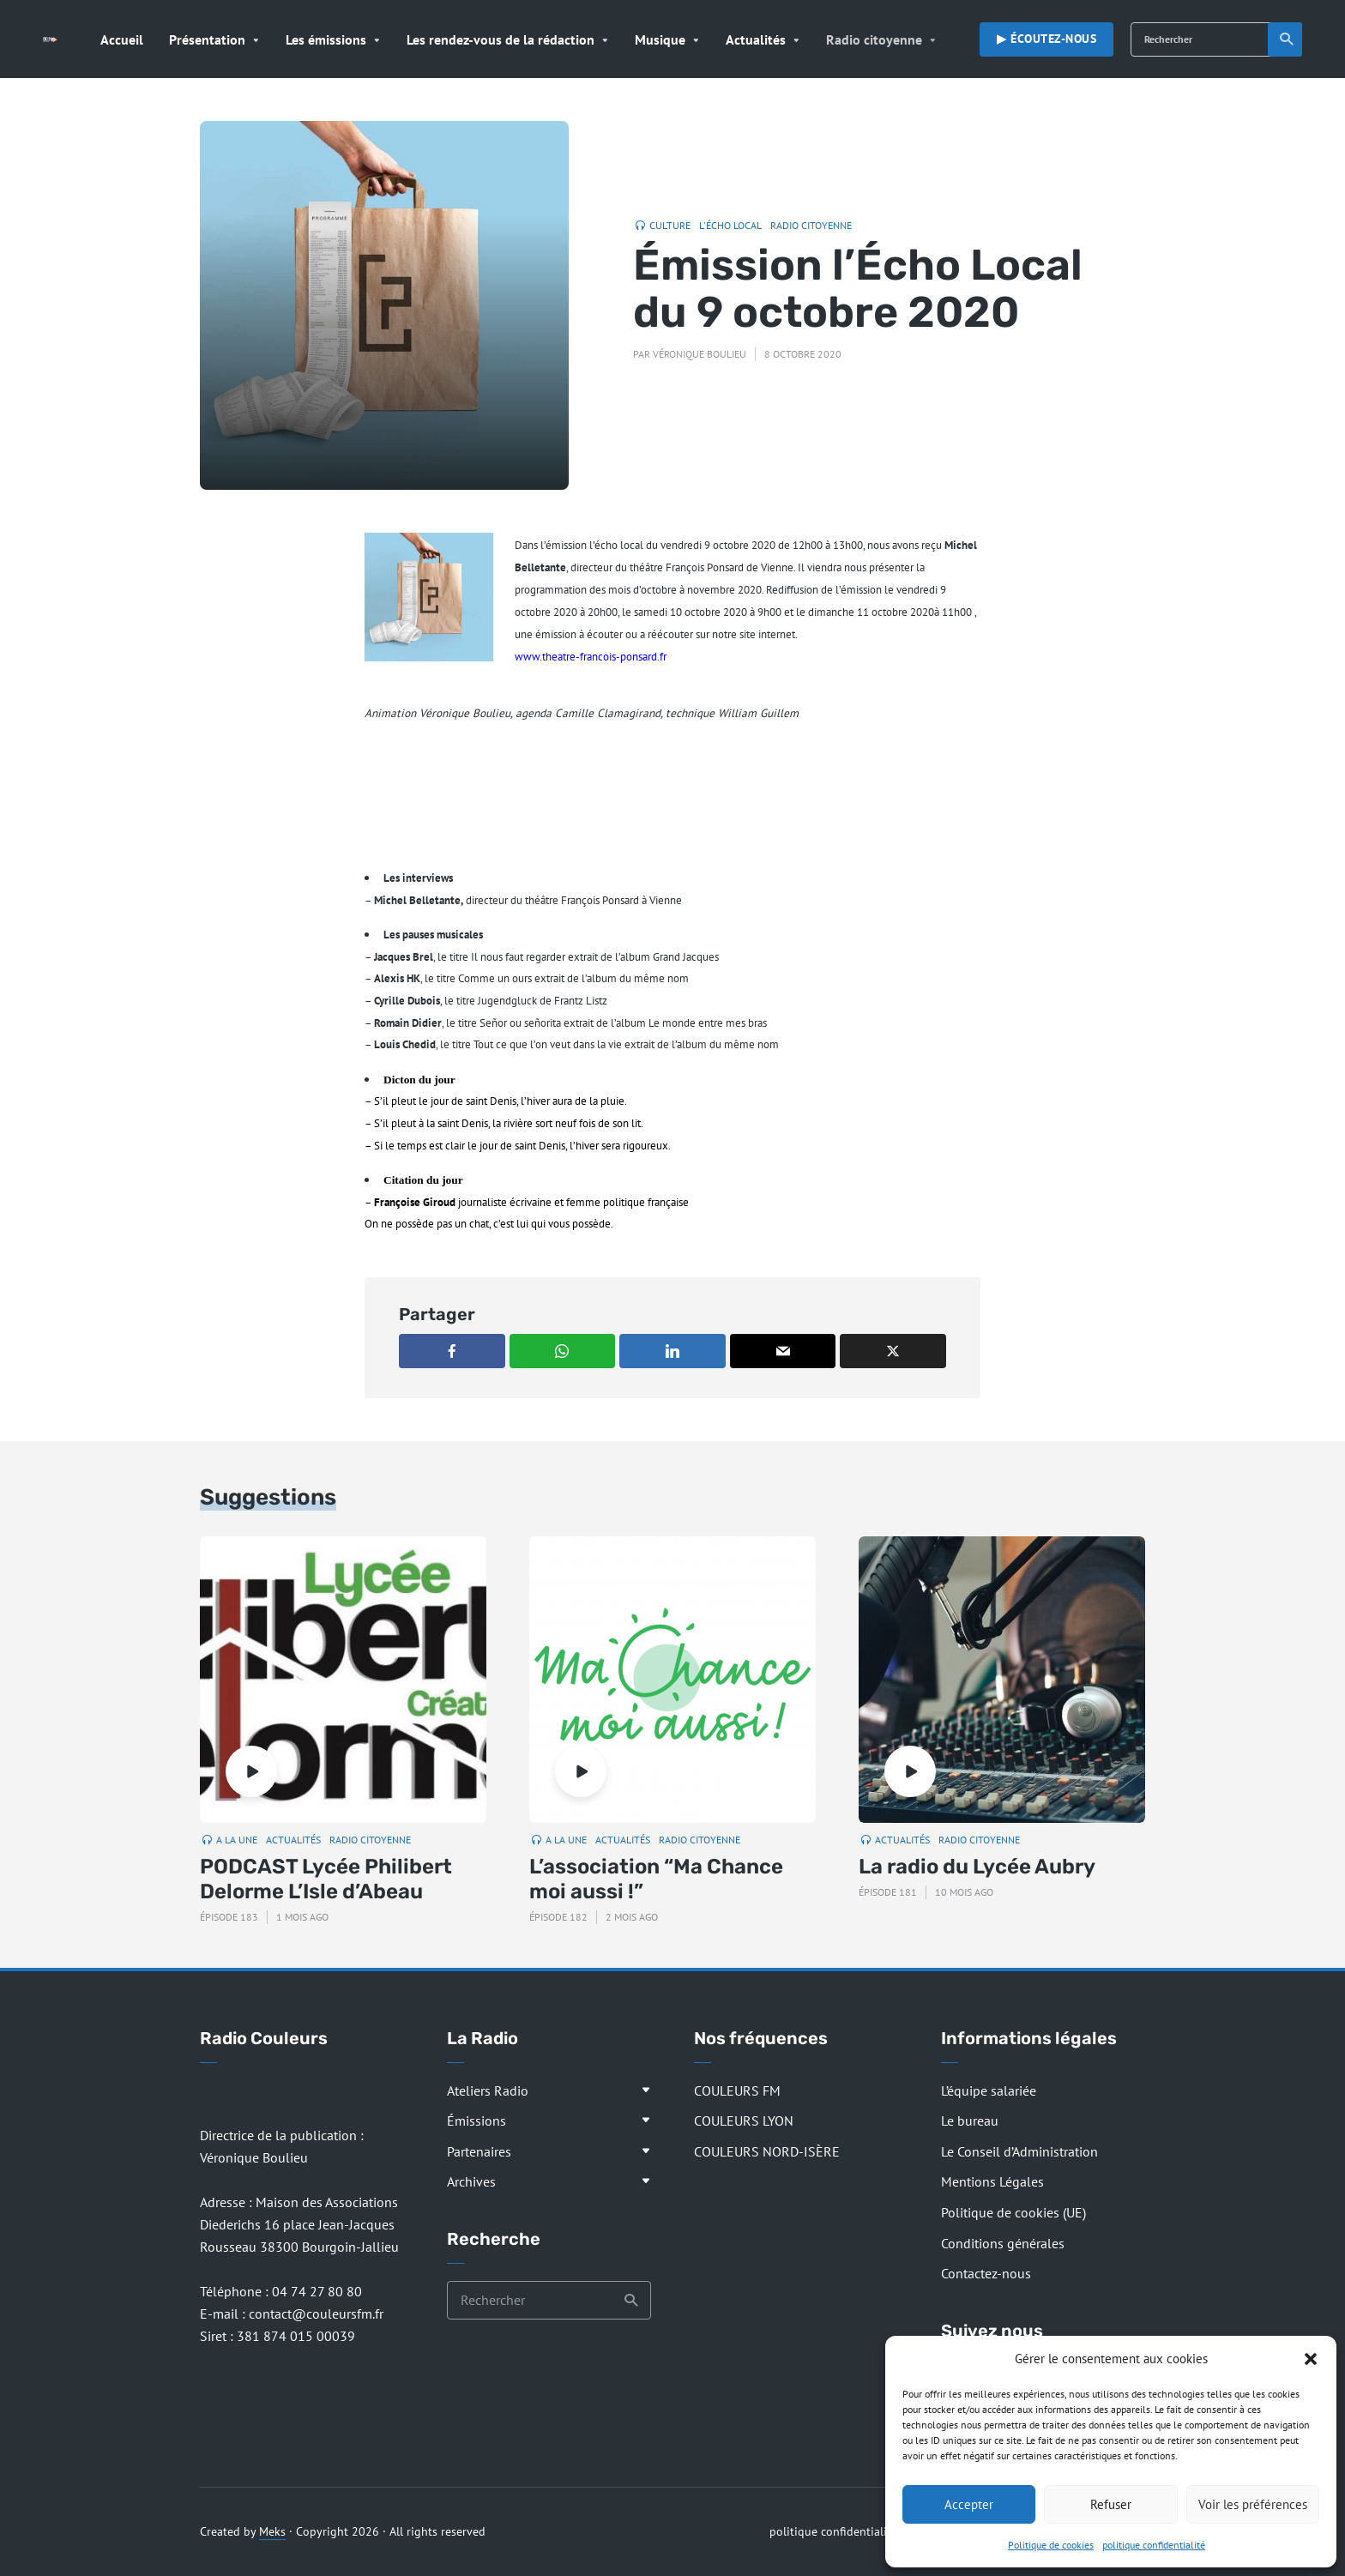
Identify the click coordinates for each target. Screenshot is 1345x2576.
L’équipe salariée (988, 2090)
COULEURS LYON (743, 2120)
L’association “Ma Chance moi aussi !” (656, 1879)
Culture (670, 225)
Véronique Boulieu (699, 353)
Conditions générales (1003, 2243)
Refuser (1110, 2504)
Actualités (756, 39)
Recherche (1287, 39)
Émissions (476, 2120)
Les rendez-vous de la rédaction (500, 39)
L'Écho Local (730, 225)
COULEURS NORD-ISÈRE (767, 2151)
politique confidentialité (1153, 2544)
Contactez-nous (986, 2273)
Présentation (207, 39)
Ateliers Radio (487, 2090)
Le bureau (969, 2120)
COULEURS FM (737, 2090)
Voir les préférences (1252, 2504)
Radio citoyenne (874, 39)
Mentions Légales (992, 2181)
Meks (272, 2531)
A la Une (236, 1839)
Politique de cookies (1051, 2544)
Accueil (121, 39)
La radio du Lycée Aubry (977, 1867)
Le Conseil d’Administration (1019, 2151)
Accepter (968, 2504)
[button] (1310, 2359)
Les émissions (326, 39)
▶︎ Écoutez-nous (1046, 38)
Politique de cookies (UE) (1013, 2212)
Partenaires (479, 2151)
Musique (660, 39)
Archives (471, 2181)
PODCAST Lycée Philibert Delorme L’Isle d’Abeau (326, 1879)
